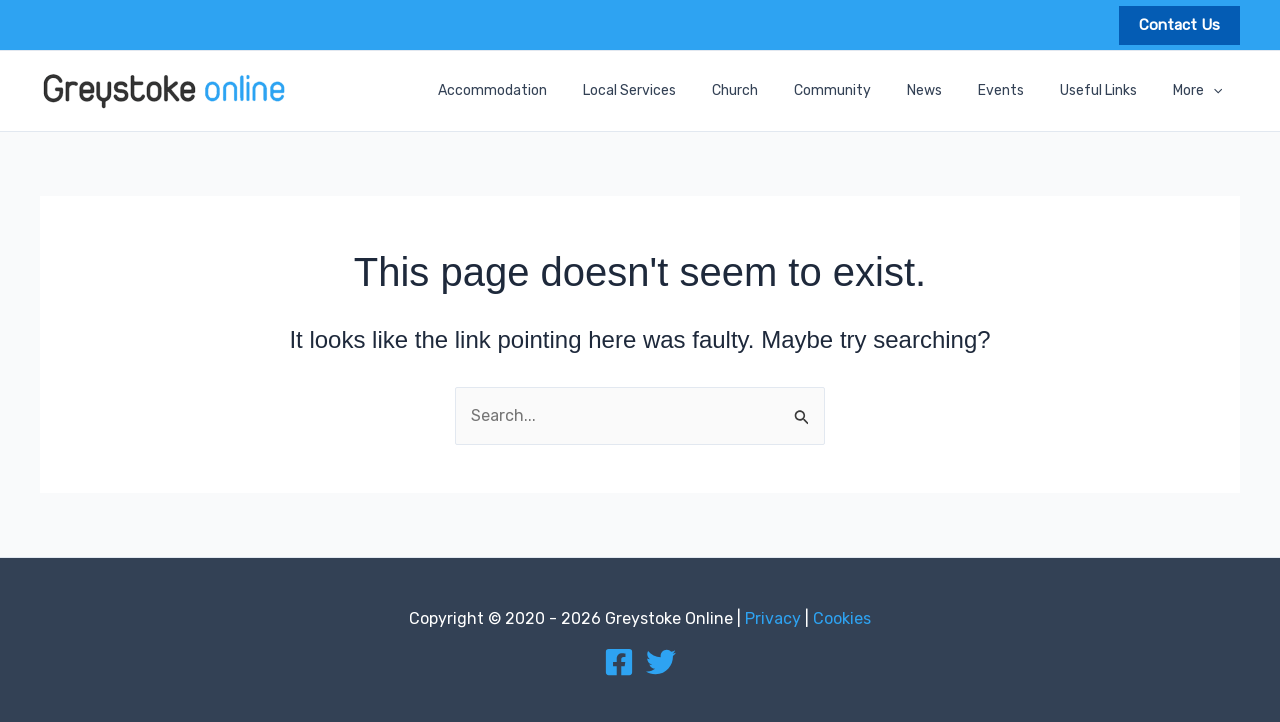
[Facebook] (619, 662)
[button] (1179, 25)
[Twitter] (661, 662)
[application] (1217, 91)
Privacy (773, 618)
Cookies (842, 618)
